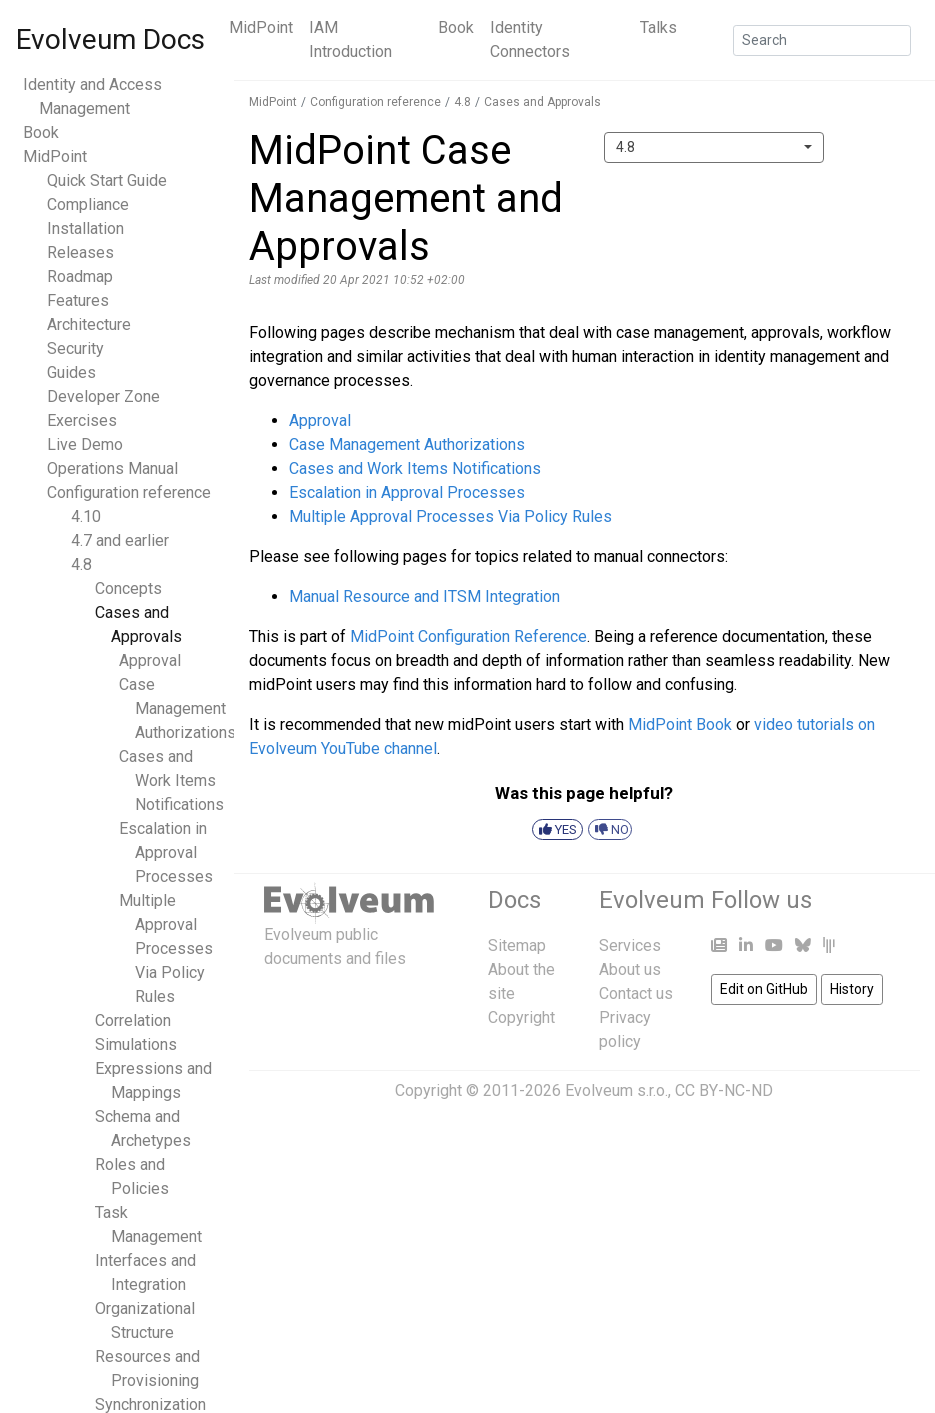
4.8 (81, 564)
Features (78, 300)
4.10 (86, 516)
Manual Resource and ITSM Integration (424, 596)
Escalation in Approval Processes (166, 852)
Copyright (521, 1017)
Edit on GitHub (764, 989)
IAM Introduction (350, 39)
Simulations (136, 1044)
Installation (85, 228)
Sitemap (517, 945)
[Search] (822, 40)
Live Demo (85, 444)
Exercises (82, 420)
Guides (71, 372)
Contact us (636, 993)
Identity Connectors (530, 39)
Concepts (128, 588)
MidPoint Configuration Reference (468, 636)
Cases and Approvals (542, 102)
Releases (80, 252)
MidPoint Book (680, 724)
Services (630, 945)
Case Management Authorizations (177, 708)
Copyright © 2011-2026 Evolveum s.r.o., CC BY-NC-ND (584, 1090)
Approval (150, 660)
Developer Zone (103, 396)
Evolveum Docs (110, 39)
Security (75, 348)
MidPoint (261, 27)
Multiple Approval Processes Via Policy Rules (166, 948)
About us (630, 969)
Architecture (89, 324)
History (852, 989)
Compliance (88, 204)
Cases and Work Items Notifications (171, 780)
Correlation (133, 1020)
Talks (658, 27)
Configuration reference (129, 492)
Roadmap (80, 276)
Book (456, 27)
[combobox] (714, 147)
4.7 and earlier (120, 540)
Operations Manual (112, 468)
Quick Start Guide (107, 180)
